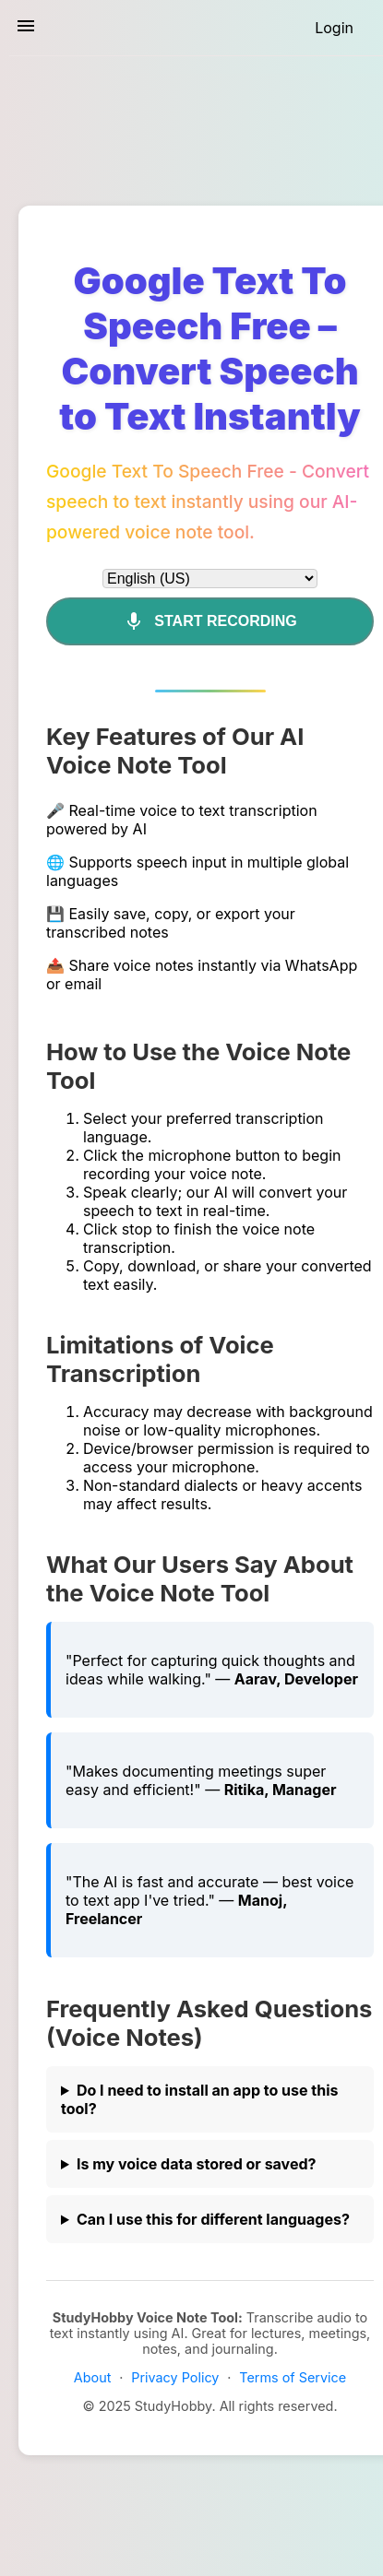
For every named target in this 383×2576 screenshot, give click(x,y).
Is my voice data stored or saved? (197, 2164)
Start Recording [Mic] (209, 621)
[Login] (334, 27)
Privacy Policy (175, 2377)
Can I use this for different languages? (213, 2219)
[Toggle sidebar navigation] (25, 27)
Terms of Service (292, 2377)
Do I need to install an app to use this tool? (200, 2099)
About (93, 2377)
